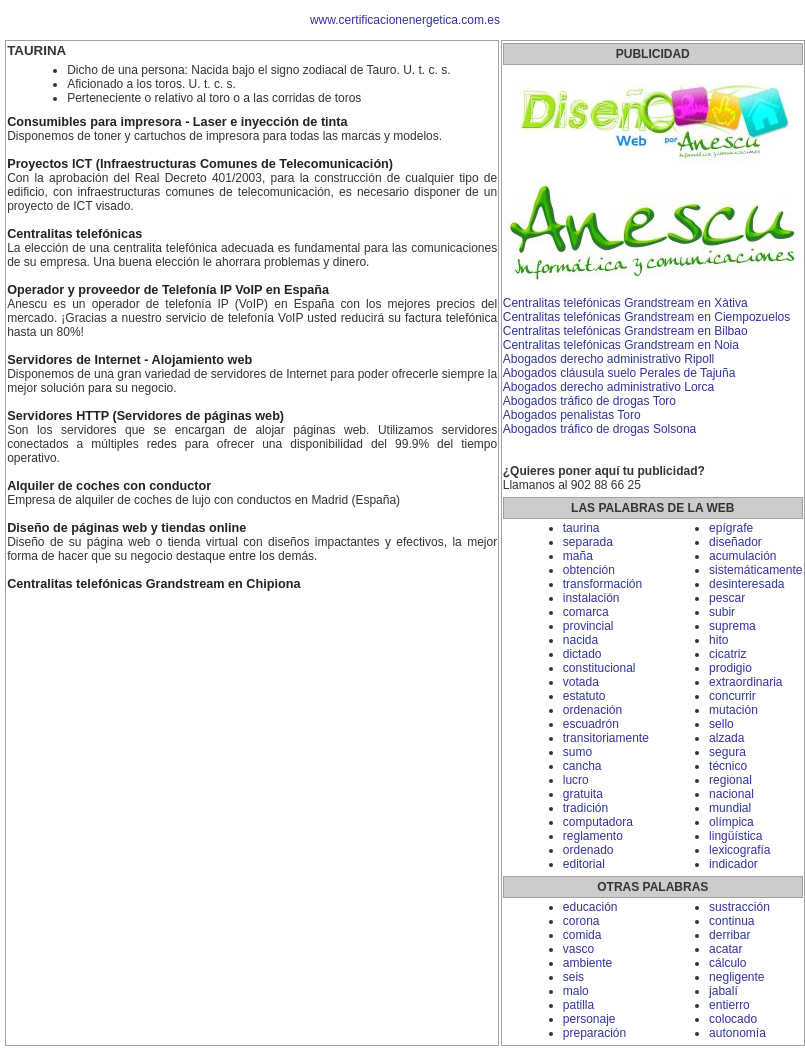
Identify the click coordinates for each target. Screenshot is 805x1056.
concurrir (732, 696)
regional (730, 780)
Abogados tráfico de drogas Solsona (599, 429)
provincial (588, 626)
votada (581, 682)
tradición (585, 808)
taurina (581, 528)
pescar (727, 598)
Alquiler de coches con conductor (109, 486)
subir (722, 612)
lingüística (735, 836)
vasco (578, 949)
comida (582, 935)
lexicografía (739, 850)
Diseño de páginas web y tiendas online (126, 528)
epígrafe (731, 528)
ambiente (587, 963)
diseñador (735, 542)
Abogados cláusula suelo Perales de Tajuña (619, 373)
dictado (582, 654)
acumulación (742, 556)
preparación (594, 1033)
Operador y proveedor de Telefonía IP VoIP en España (168, 290)
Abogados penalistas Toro (572, 415)
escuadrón (591, 724)
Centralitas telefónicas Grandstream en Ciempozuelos (646, 317)
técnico (728, 766)
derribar (729, 935)
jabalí (723, 991)
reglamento (593, 836)
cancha (582, 766)
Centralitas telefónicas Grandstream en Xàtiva (625, 303)
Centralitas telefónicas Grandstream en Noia (621, 345)
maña (578, 556)
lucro (576, 780)
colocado (733, 1019)
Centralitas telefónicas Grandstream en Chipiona (153, 584)
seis (573, 977)
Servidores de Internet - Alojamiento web (129, 360)
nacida (580, 640)
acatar (725, 949)
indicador (733, 864)
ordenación (592, 710)
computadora (598, 822)
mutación (733, 710)
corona (581, 921)
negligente (736, 977)
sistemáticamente (755, 570)
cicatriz (727, 654)
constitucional (599, 668)
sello (721, 724)
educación (590, 907)
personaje (589, 1019)
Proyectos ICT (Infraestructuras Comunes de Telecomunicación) (200, 164)
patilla (578, 1005)
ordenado (588, 850)
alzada (726, 738)
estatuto (584, 696)
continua (731, 921)
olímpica (731, 822)
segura (727, 752)
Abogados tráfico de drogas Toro (589, 401)
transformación (602, 584)
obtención (589, 570)
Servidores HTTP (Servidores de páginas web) (145, 416)
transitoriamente (606, 738)
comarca (586, 612)
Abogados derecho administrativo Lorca (608, 387)
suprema (732, 626)
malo (576, 991)
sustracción (739, 907)
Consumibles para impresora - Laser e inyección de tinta (177, 122)
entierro (729, 1005)
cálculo (727, 963)
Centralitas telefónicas (74, 234)
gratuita (583, 794)
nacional (731, 794)
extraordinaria (745, 682)
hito (718, 640)
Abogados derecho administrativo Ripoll (608, 359)
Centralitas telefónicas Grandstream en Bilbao (625, 331)
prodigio (730, 668)
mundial (730, 808)
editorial (584, 864)
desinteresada (746, 584)
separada (588, 542)
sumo (577, 752)
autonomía (737, 1033)
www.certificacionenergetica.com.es (405, 20)
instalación (591, 598)
